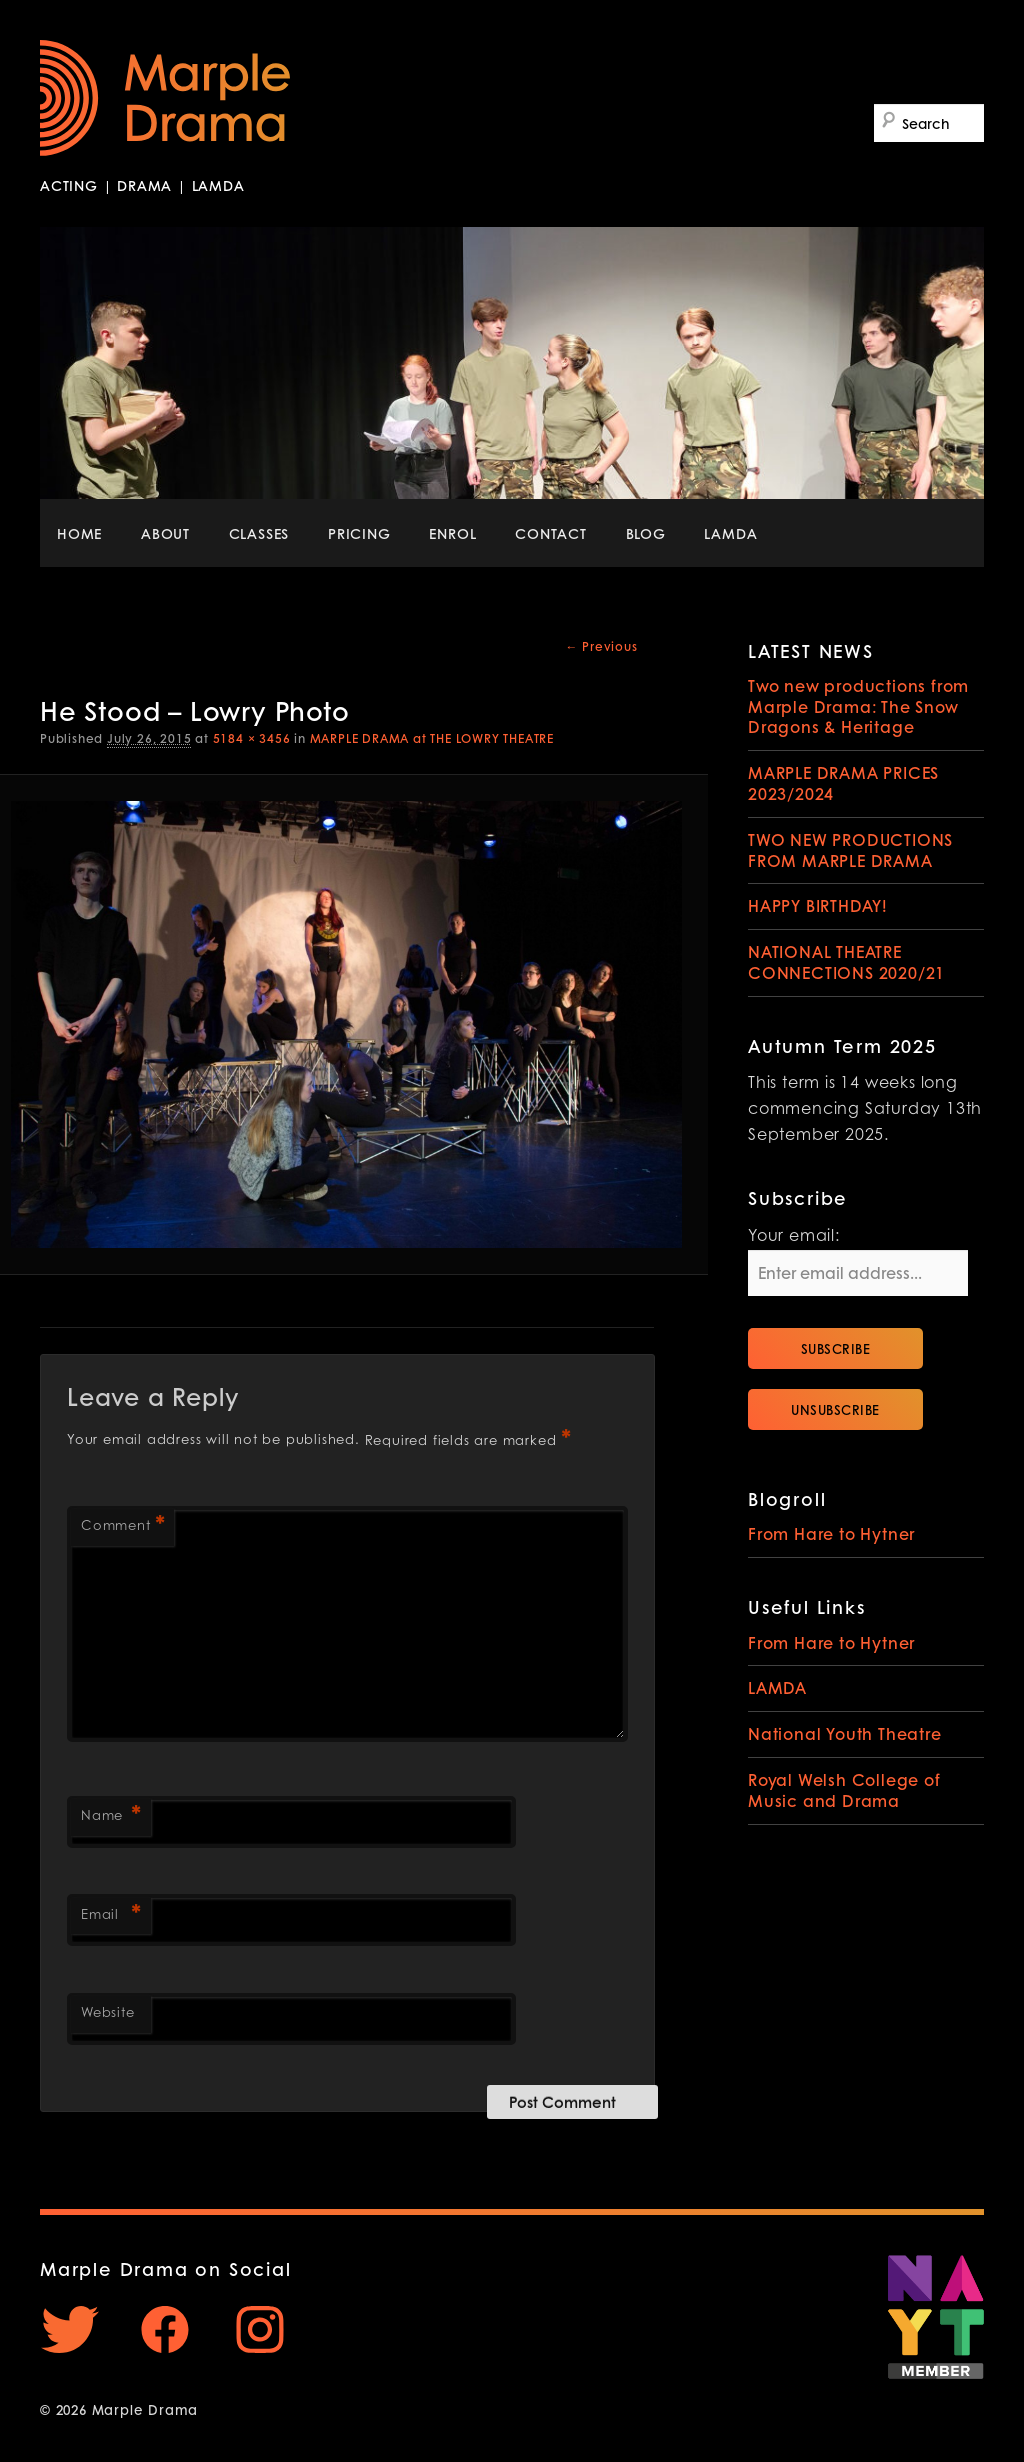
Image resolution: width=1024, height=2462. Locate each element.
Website (108, 2013)
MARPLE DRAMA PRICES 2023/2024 (843, 783)
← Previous (602, 646)
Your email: (794, 1237)
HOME (79, 533)
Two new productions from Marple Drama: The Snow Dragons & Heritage (858, 706)
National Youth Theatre (845, 1733)
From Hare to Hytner (831, 1533)
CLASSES (259, 533)
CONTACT (551, 533)
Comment (122, 1527)
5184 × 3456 (252, 738)
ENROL (452, 533)
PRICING (359, 533)
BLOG (646, 533)
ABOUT (165, 533)
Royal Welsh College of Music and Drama (844, 1790)
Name (111, 1817)
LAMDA (730, 533)
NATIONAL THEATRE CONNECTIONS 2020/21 (846, 962)
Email (111, 1916)
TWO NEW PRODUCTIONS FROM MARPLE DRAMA (850, 850)
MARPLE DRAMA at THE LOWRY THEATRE (432, 738)
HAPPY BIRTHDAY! (818, 905)
